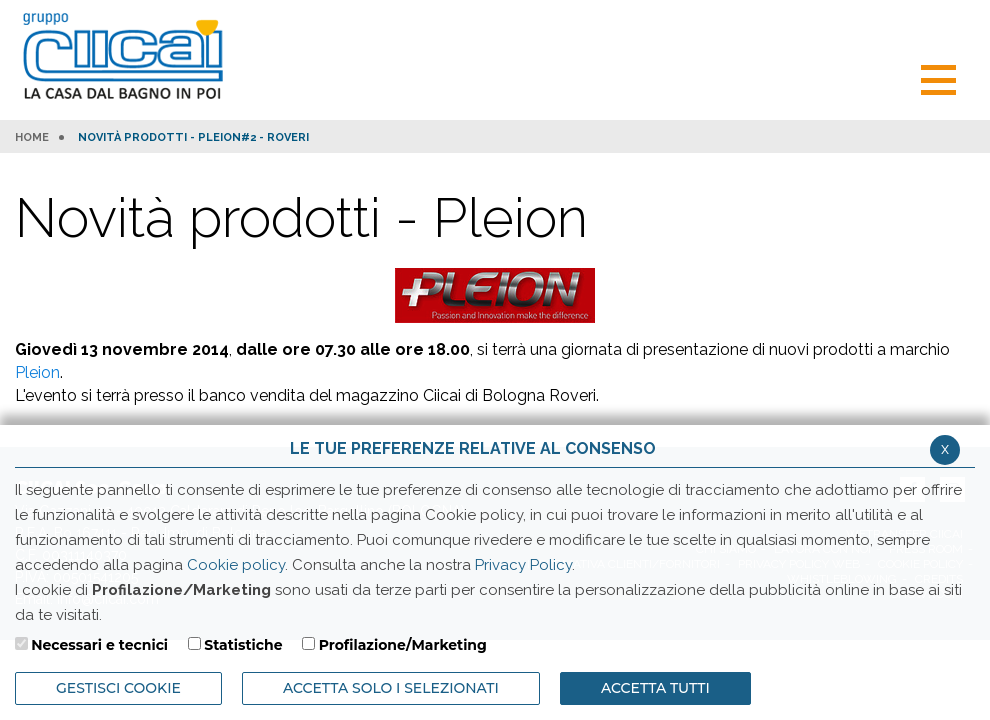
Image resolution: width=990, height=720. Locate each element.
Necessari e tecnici (99, 645)
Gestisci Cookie (118, 688)
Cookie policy (236, 565)
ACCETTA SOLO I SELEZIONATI (391, 688)
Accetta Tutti (655, 688)
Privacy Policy (523, 565)
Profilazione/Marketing (403, 645)
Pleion (37, 372)
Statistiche (243, 645)
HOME (32, 138)
